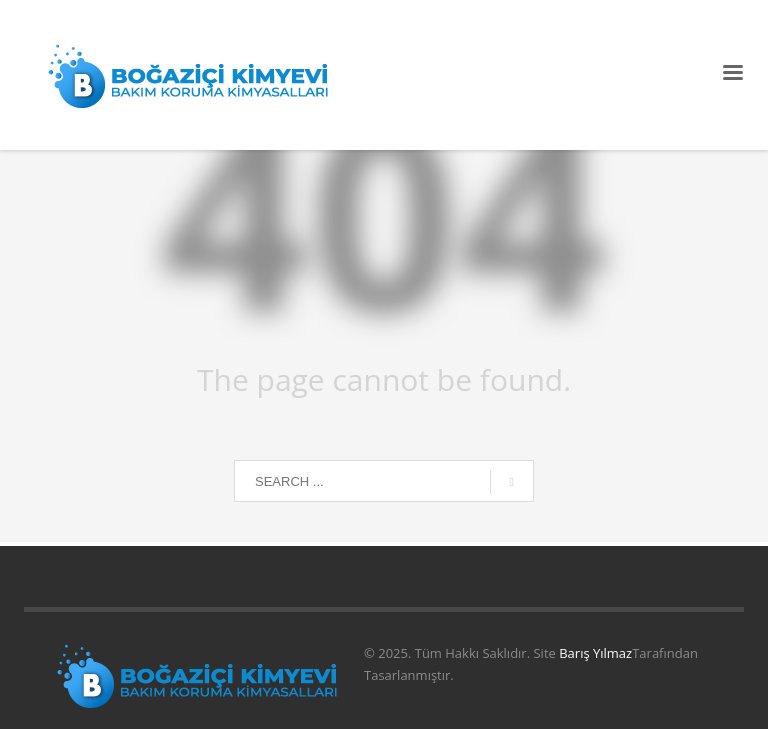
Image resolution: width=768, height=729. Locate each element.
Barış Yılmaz (595, 653)
